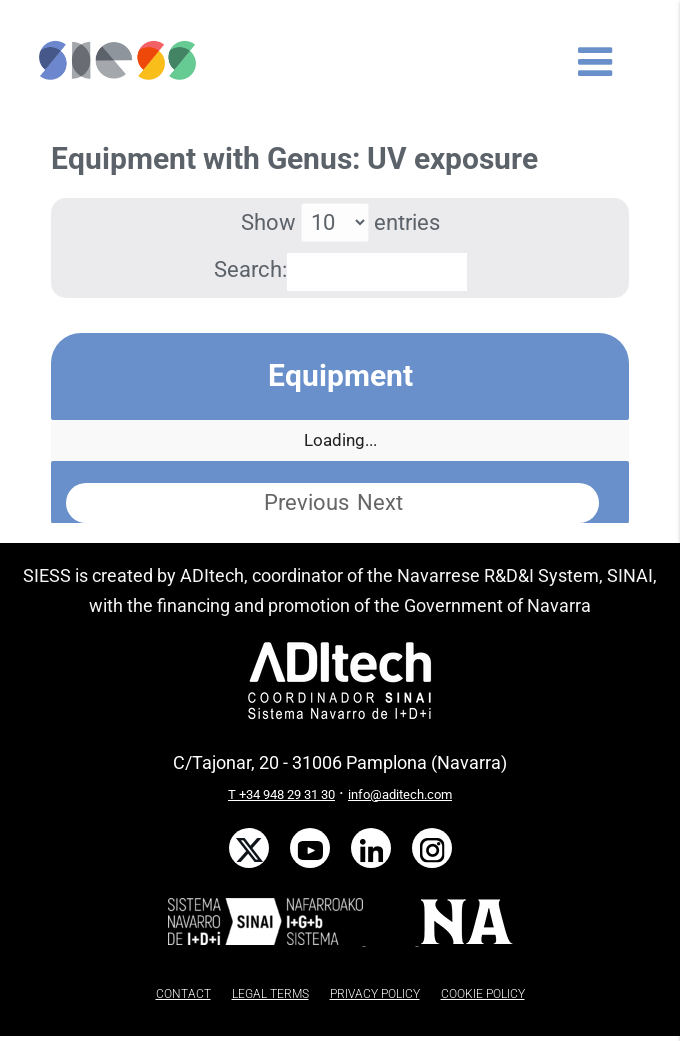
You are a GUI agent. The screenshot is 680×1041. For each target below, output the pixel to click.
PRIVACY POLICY (375, 994)
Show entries (340, 222)
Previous (306, 502)
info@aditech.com (400, 794)
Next (380, 502)
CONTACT (183, 994)
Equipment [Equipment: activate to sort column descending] (340, 375)
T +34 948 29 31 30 (281, 794)
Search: (340, 269)
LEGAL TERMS (270, 994)
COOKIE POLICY (483, 994)
